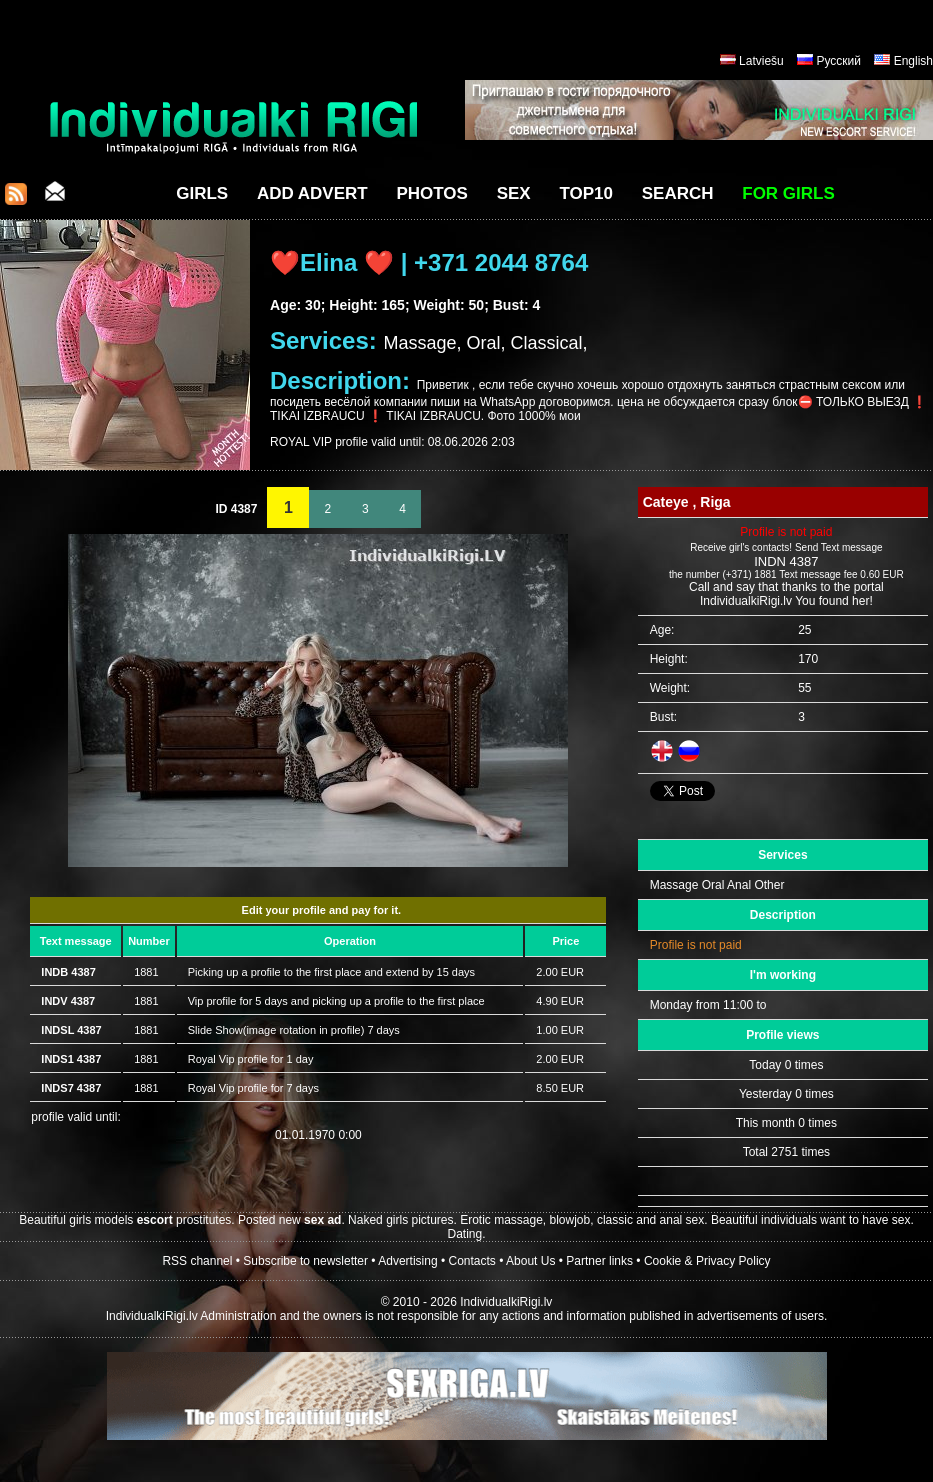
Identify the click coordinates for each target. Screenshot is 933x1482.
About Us (530, 1261)
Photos (431, 193)
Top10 (586, 193)
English (913, 61)
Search (678, 193)
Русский (838, 61)
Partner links (599, 1261)
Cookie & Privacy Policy (707, 1261)
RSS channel (197, 1261)
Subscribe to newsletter (305, 1261)
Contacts (472, 1261)
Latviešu (761, 61)
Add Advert (312, 193)
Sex (514, 193)
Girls (202, 193)
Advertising (407, 1261)
